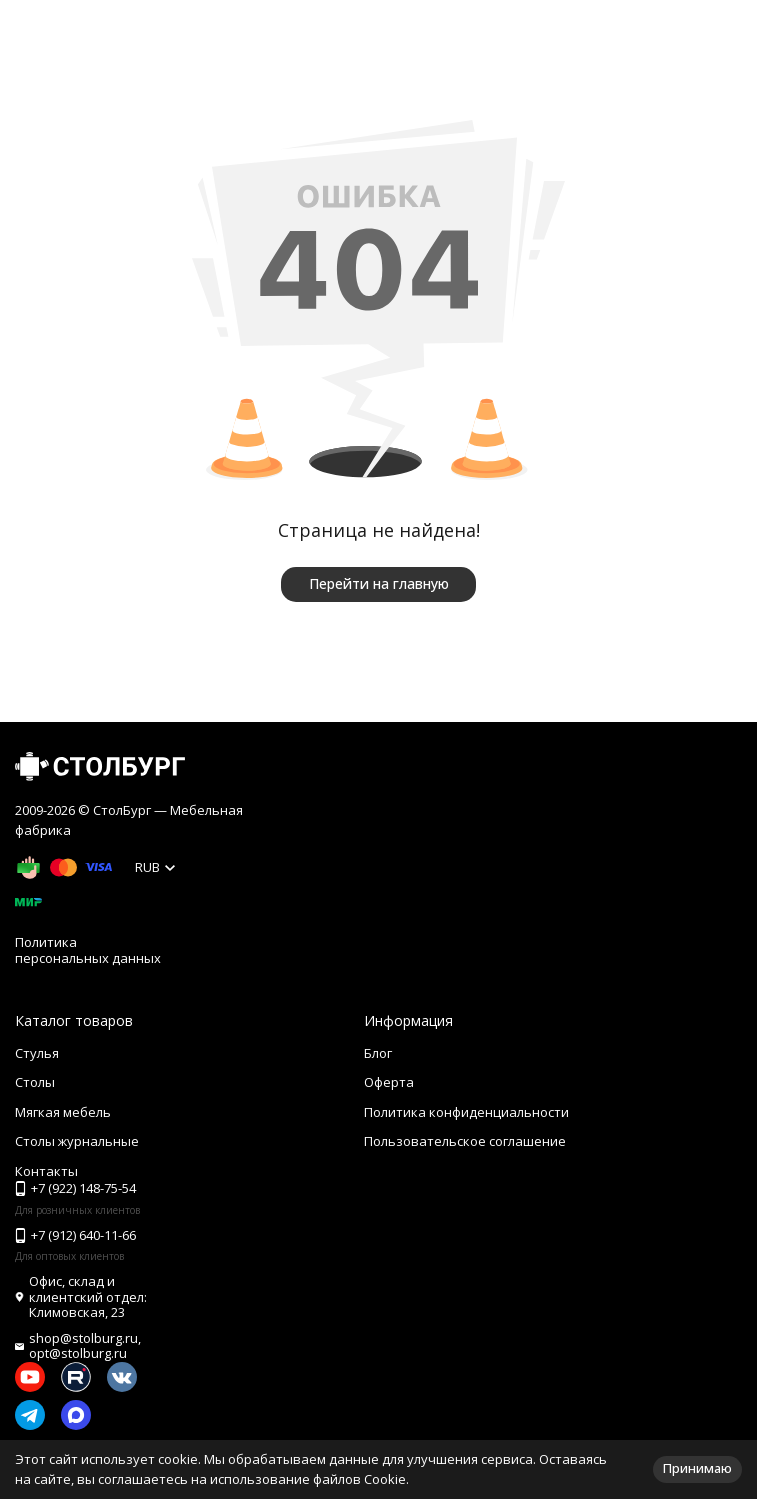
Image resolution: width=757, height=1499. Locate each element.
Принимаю (697, 1468)
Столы (35, 1082)
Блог (378, 1053)
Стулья (37, 1053)
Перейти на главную (379, 583)
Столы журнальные (77, 1141)
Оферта (389, 1082)
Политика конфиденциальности (466, 1112)
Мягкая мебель (63, 1112)
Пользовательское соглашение (465, 1141)
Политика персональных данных (88, 950)
